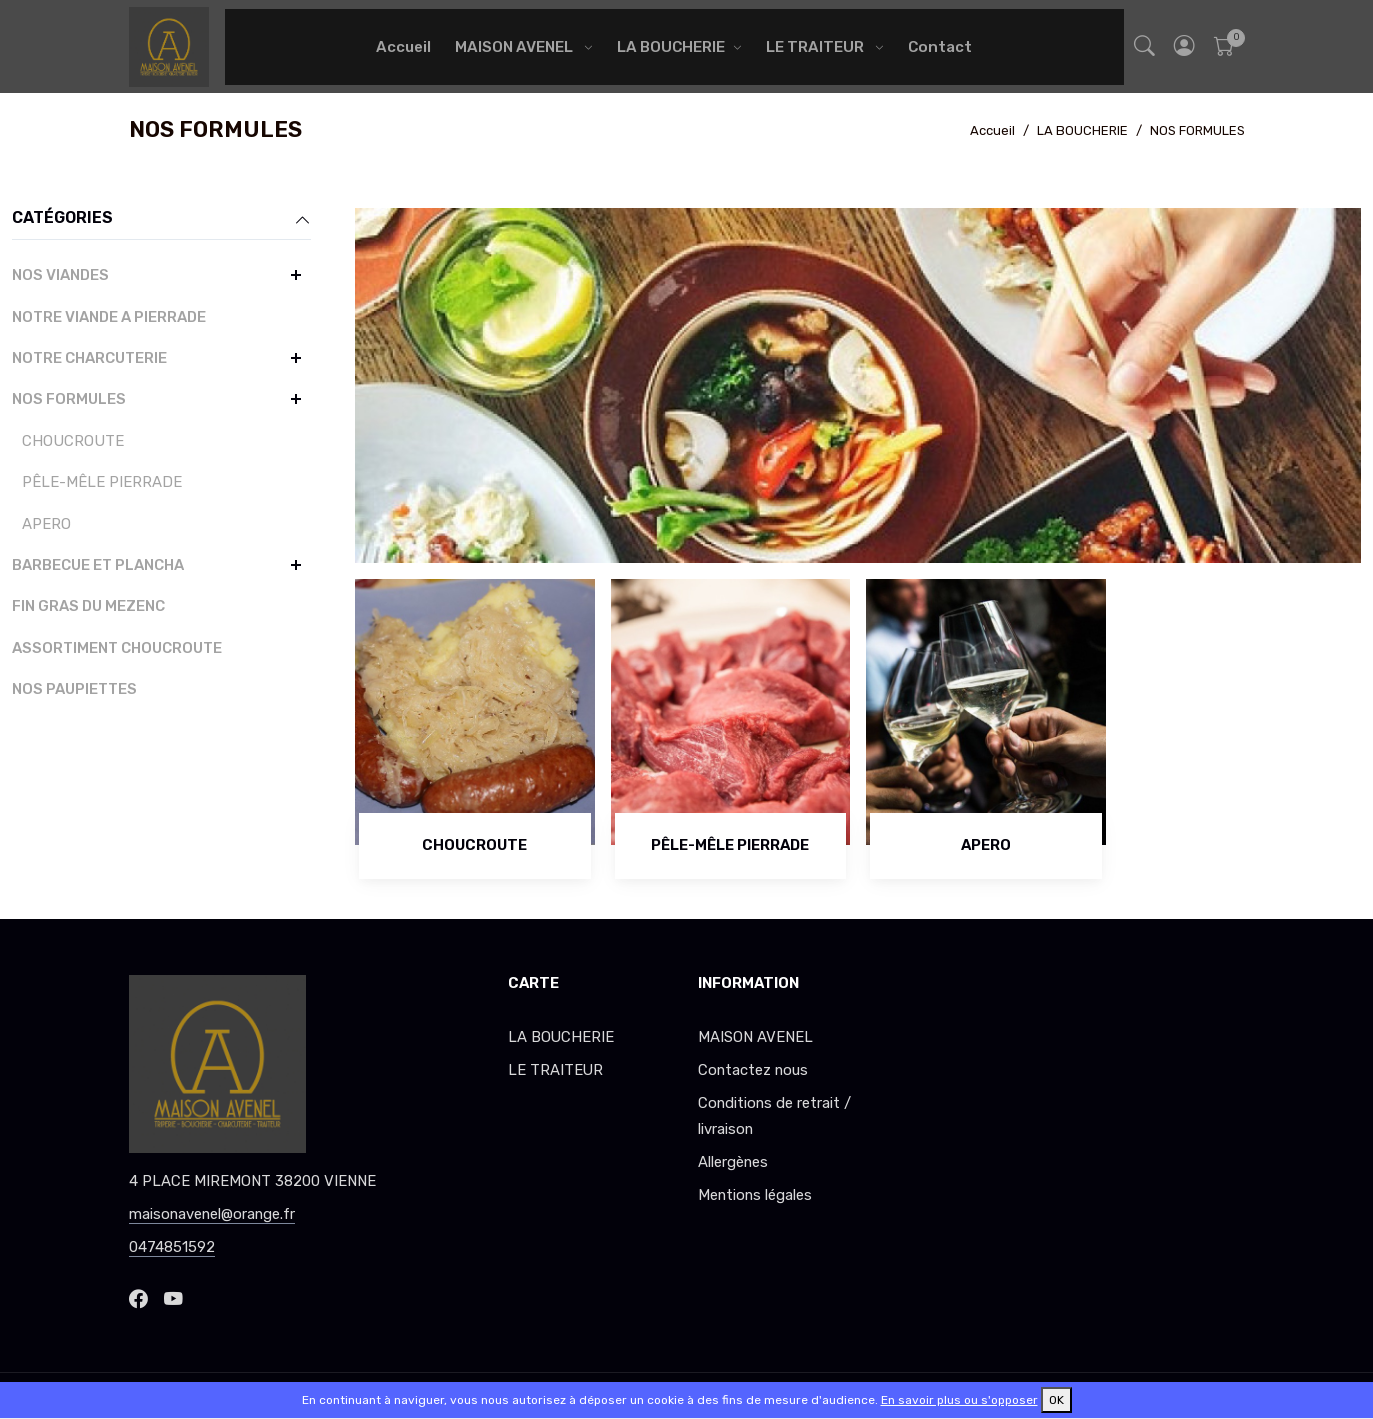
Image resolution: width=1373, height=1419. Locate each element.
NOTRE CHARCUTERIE (89, 358)
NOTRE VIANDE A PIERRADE (109, 317)
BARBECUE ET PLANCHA (98, 565)
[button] (1184, 46)
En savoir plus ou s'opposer (959, 1400)
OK (1056, 1400)
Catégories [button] (161, 219)
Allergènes (733, 1162)
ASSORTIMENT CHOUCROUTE (117, 648)
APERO (46, 524)
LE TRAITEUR (816, 47)
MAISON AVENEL (515, 47)
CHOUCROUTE (73, 441)
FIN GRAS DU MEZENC (88, 606)
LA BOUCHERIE (671, 47)
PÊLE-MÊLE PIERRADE (102, 482)
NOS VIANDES (60, 275)
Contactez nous (753, 1070)
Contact (940, 47)
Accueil (403, 47)
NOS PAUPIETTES (74, 689)
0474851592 (172, 1247)
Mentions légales (755, 1195)
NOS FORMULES (1197, 130)
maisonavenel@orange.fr (212, 1214)
